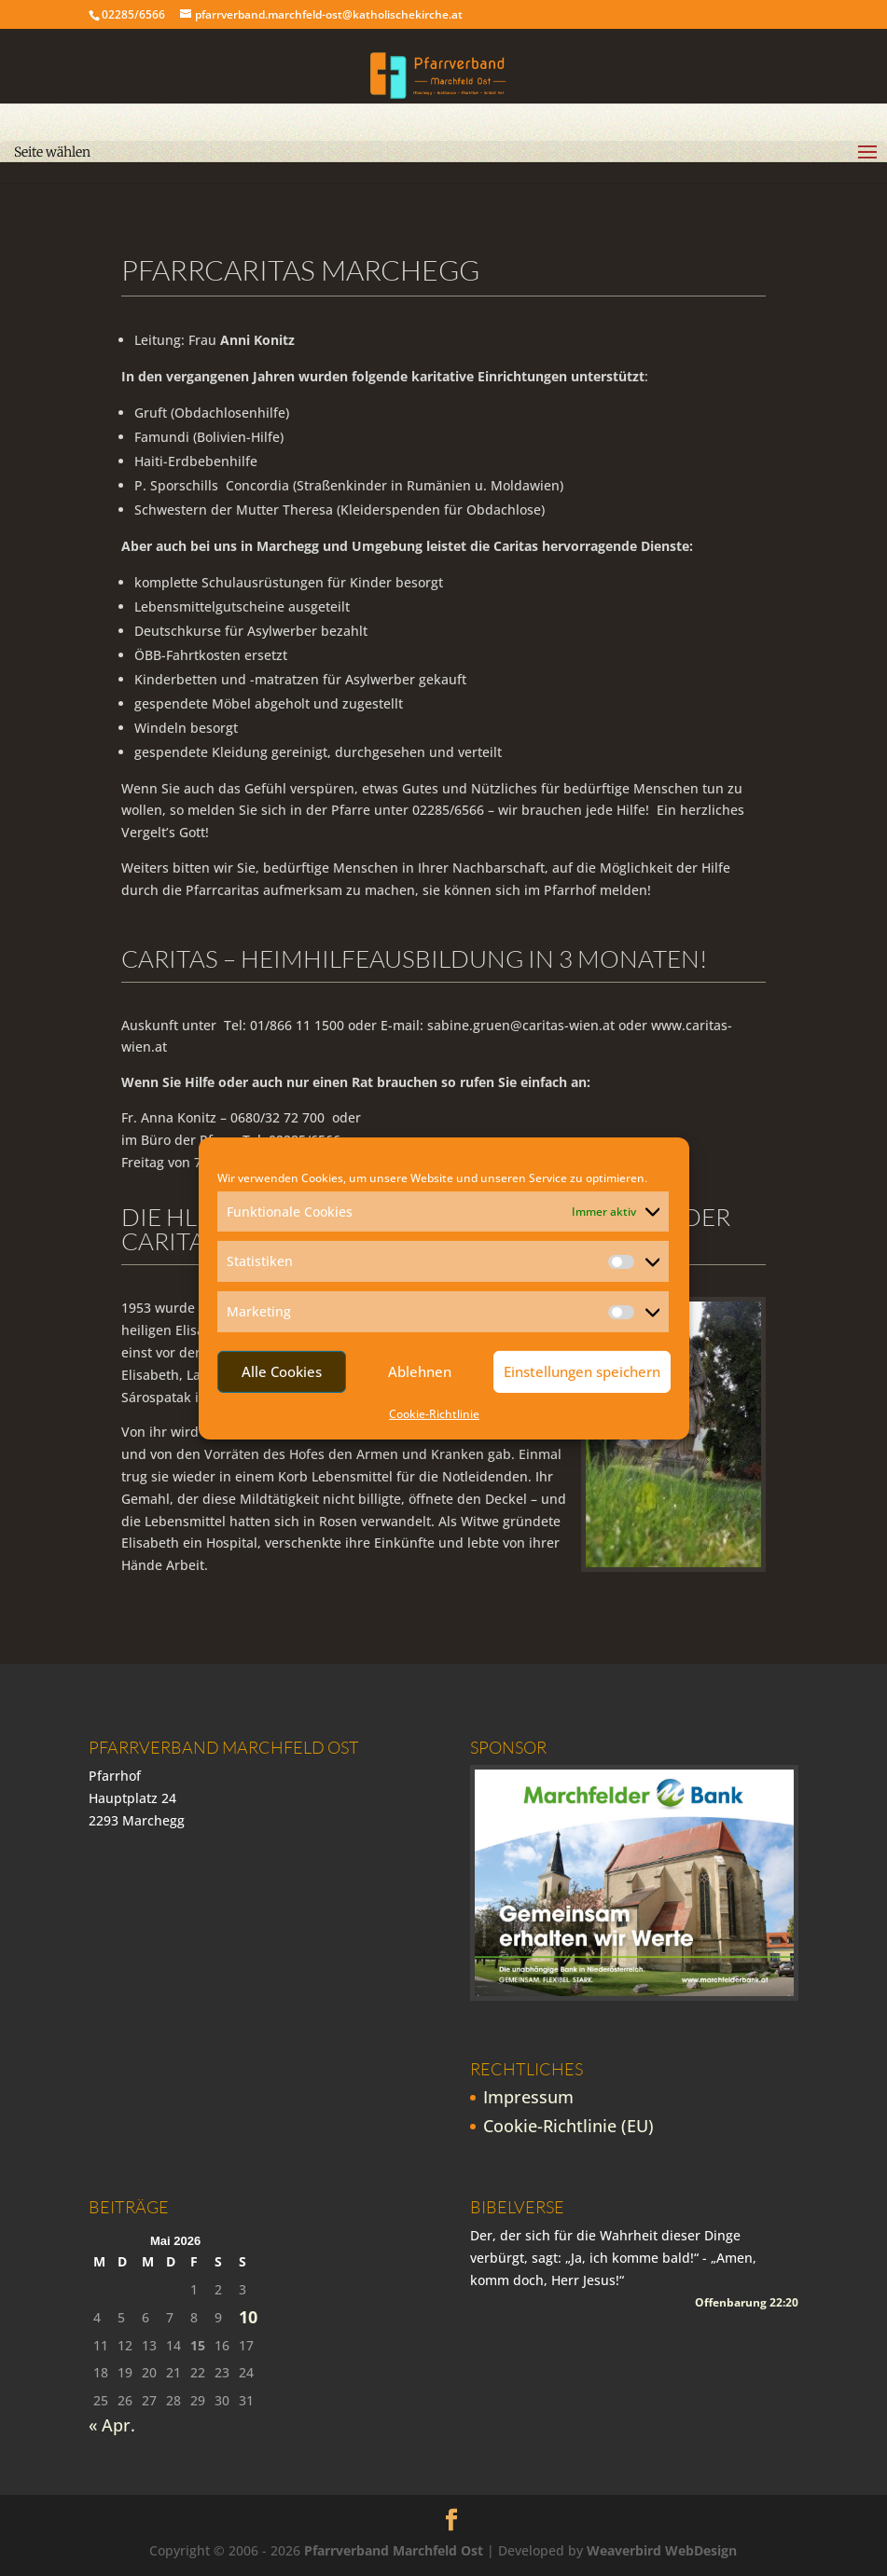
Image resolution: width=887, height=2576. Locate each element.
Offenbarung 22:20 (746, 2302)
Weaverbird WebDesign (662, 2550)
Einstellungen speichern (582, 1371)
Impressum (528, 2097)
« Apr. (112, 2425)
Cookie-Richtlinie (434, 1414)
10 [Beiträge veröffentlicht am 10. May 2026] (248, 2317)
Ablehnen (419, 1371)
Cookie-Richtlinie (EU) (568, 2126)
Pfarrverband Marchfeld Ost (393, 2550)
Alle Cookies (282, 1371)
